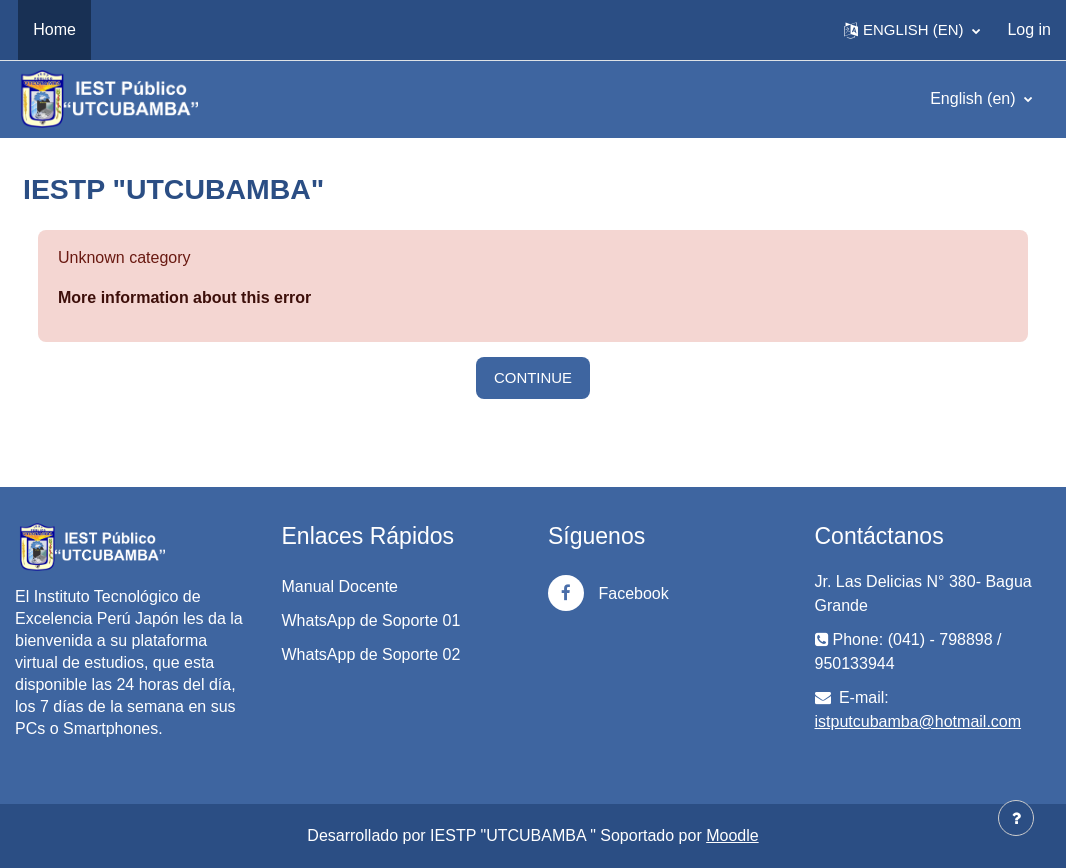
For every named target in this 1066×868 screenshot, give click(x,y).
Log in (1029, 29)
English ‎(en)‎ (975, 98)
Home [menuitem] (54, 29)
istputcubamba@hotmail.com (918, 721)
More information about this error (184, 297)
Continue (533, 377)
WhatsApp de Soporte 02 (371, 654)
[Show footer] (1016, 818)
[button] (912, 30)
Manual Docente (340, 586)
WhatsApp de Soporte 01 (371, 620)
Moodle (732, 835)
